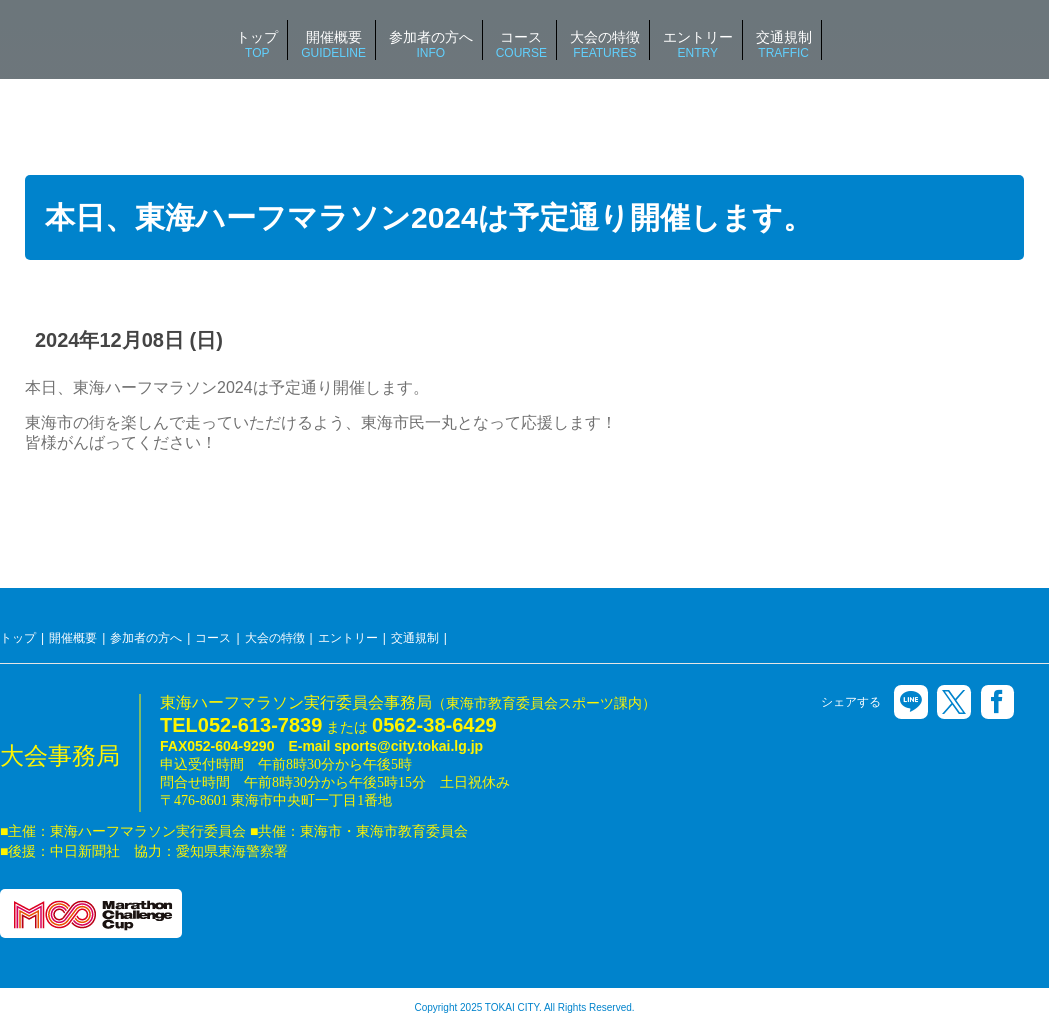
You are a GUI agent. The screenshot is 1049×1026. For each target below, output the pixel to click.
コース (213, 638)
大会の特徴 (275, 638)
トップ (18, 638)
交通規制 (415, 638)
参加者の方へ (146, 638)
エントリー (348, 638)
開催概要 (73, 638)
